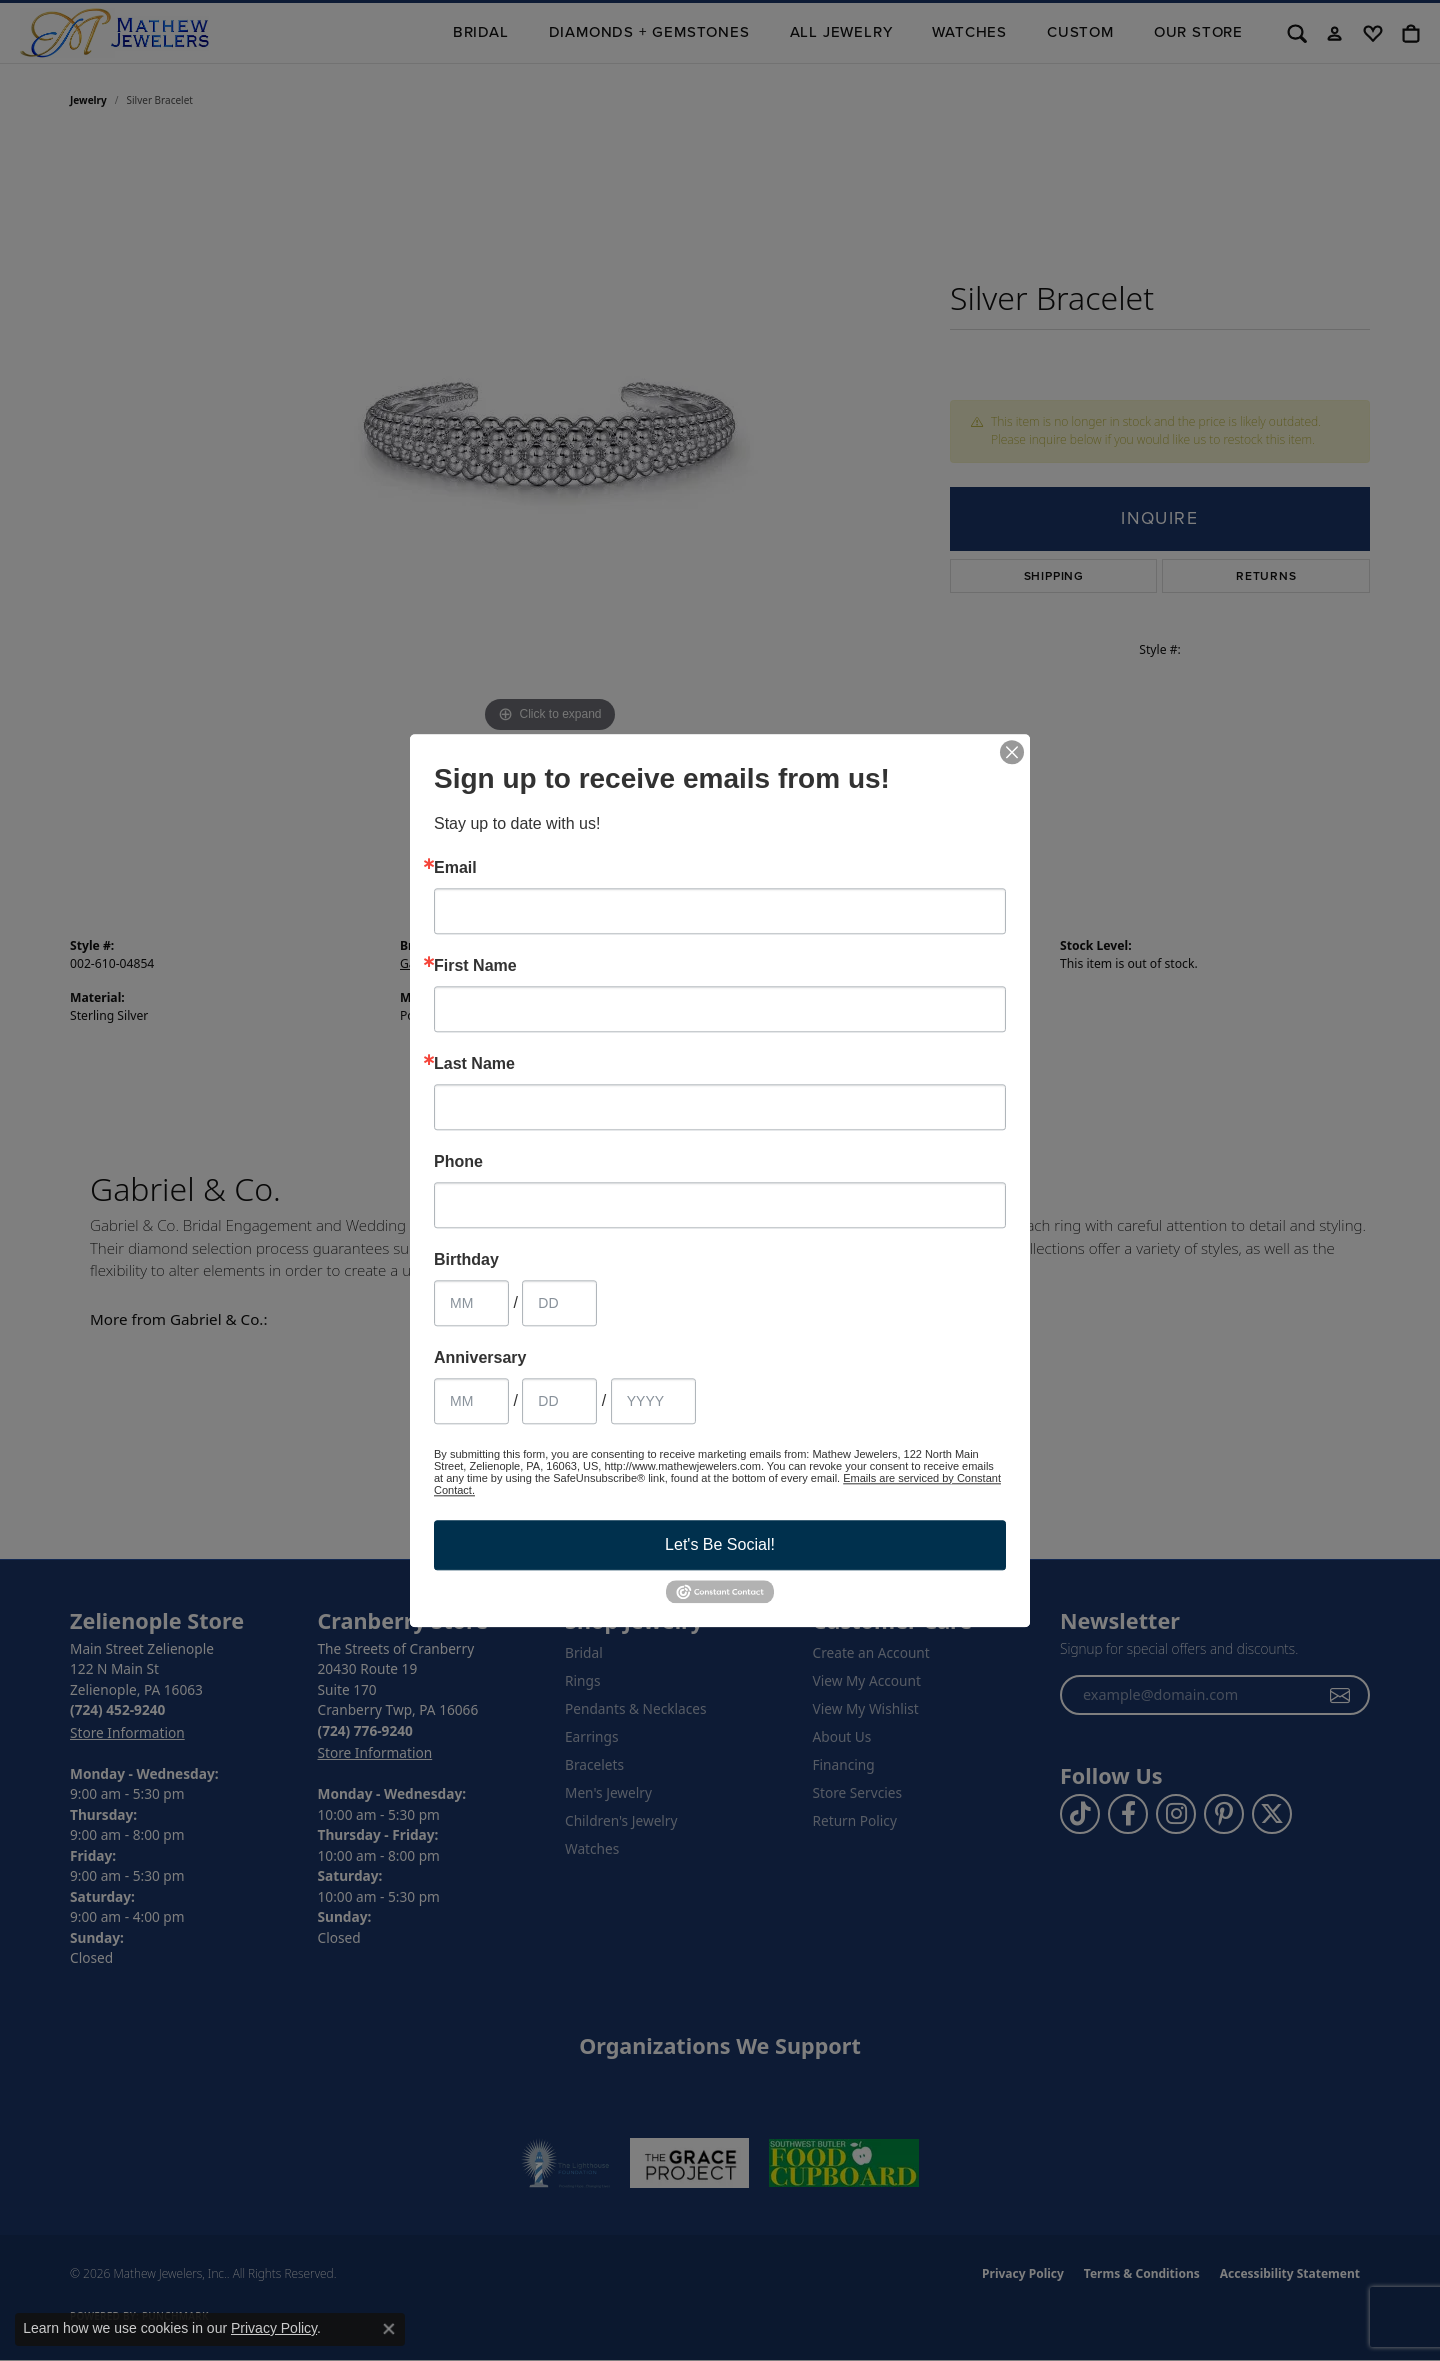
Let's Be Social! (720, 1544)
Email (455, 868)
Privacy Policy (274, 2328)
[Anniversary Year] (653, 1401)
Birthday (466, 1260)
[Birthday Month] (471, 1303)
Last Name (474, 1064)
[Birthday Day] (559, 1303)
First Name (475, 966)
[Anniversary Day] (559, 1401)
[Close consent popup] (389, 2329)
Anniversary (480, 1358)
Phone (458, 1162)
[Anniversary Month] (471, 1401)
